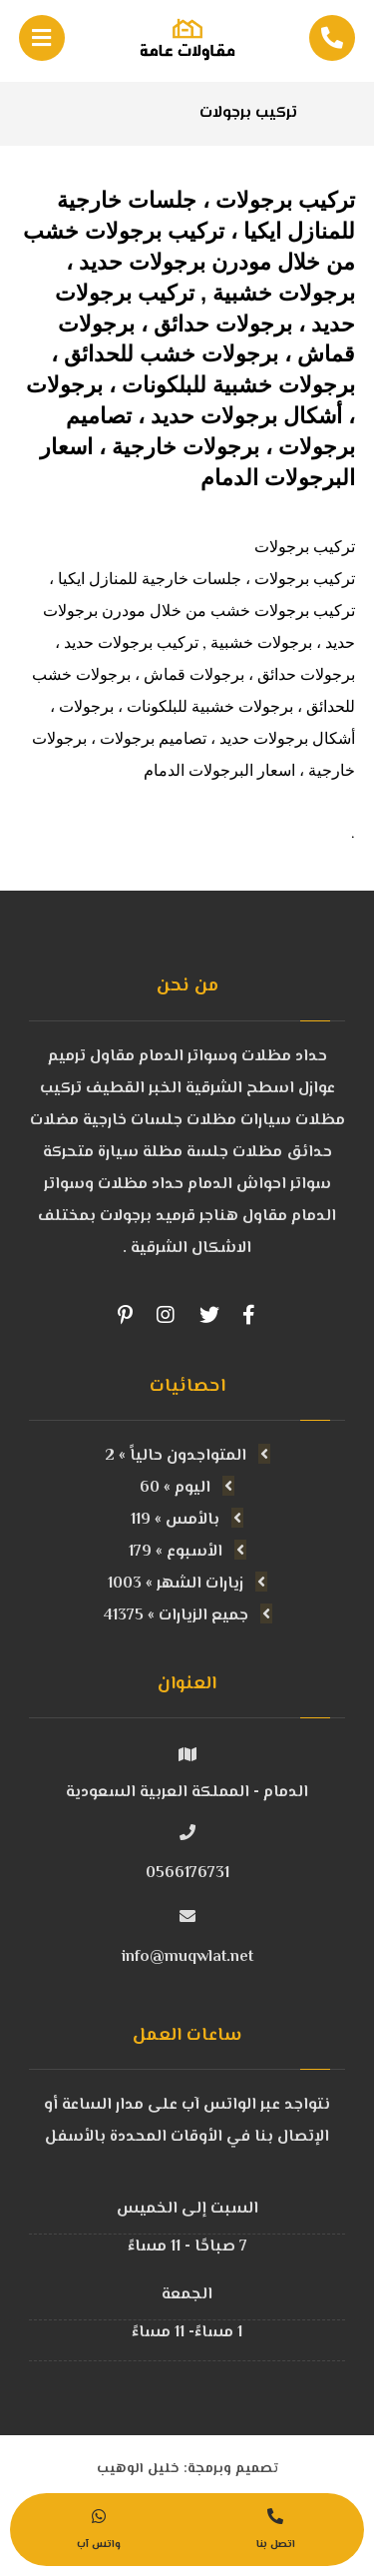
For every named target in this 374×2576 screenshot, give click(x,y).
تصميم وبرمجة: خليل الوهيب (187, 2469)
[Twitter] (209, 1315)
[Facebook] (249, 1315)
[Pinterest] (126, 1315)
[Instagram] (166, 1315)
